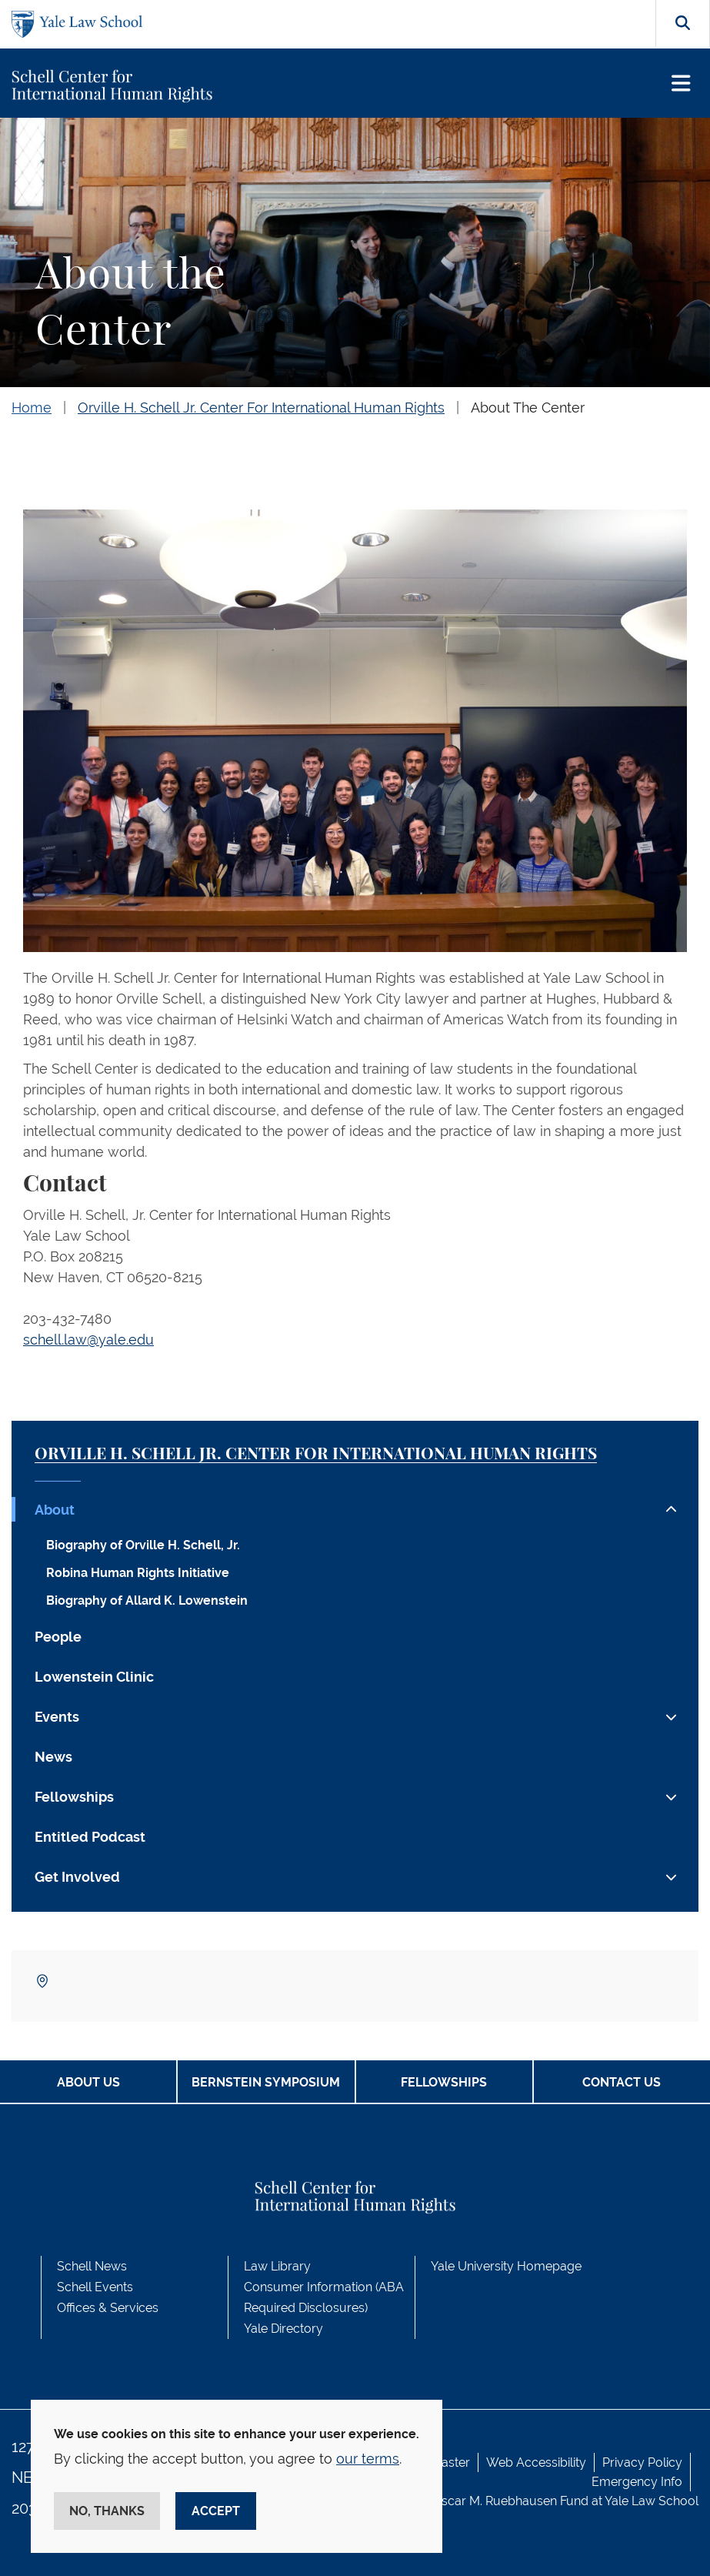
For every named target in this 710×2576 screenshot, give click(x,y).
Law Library (277, 2266)
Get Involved (77, 1877)
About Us (88, 2082)
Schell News (92, 2266)
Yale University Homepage (506, 2266)
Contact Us (621, 2082)
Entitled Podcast (90, 1837)
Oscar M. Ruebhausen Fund (510, 2501)
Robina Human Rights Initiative (137, 1572)
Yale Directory (283, 2328)
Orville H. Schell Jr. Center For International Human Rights (261, 407)
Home (32, 407)
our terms (367, 2459)
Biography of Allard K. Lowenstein (147, 1600)
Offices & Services (107, 2307)
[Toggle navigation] (681, 83)
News (53, 1757)
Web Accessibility (536, 2462)
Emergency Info (637, 2481)
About (55, 1510)
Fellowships (74, 1797)
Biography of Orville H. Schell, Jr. (143, 1545)
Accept (216, 2511)
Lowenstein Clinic (94, 1677)
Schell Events (95, 2287)
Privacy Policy (642, 2462)
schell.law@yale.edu (88, 1339)
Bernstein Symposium (266, 2082)
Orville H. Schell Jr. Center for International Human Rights (316, 1454)
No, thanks (107, 2511)
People (58, 1637)
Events (57, 1717)
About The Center (528, 407)
